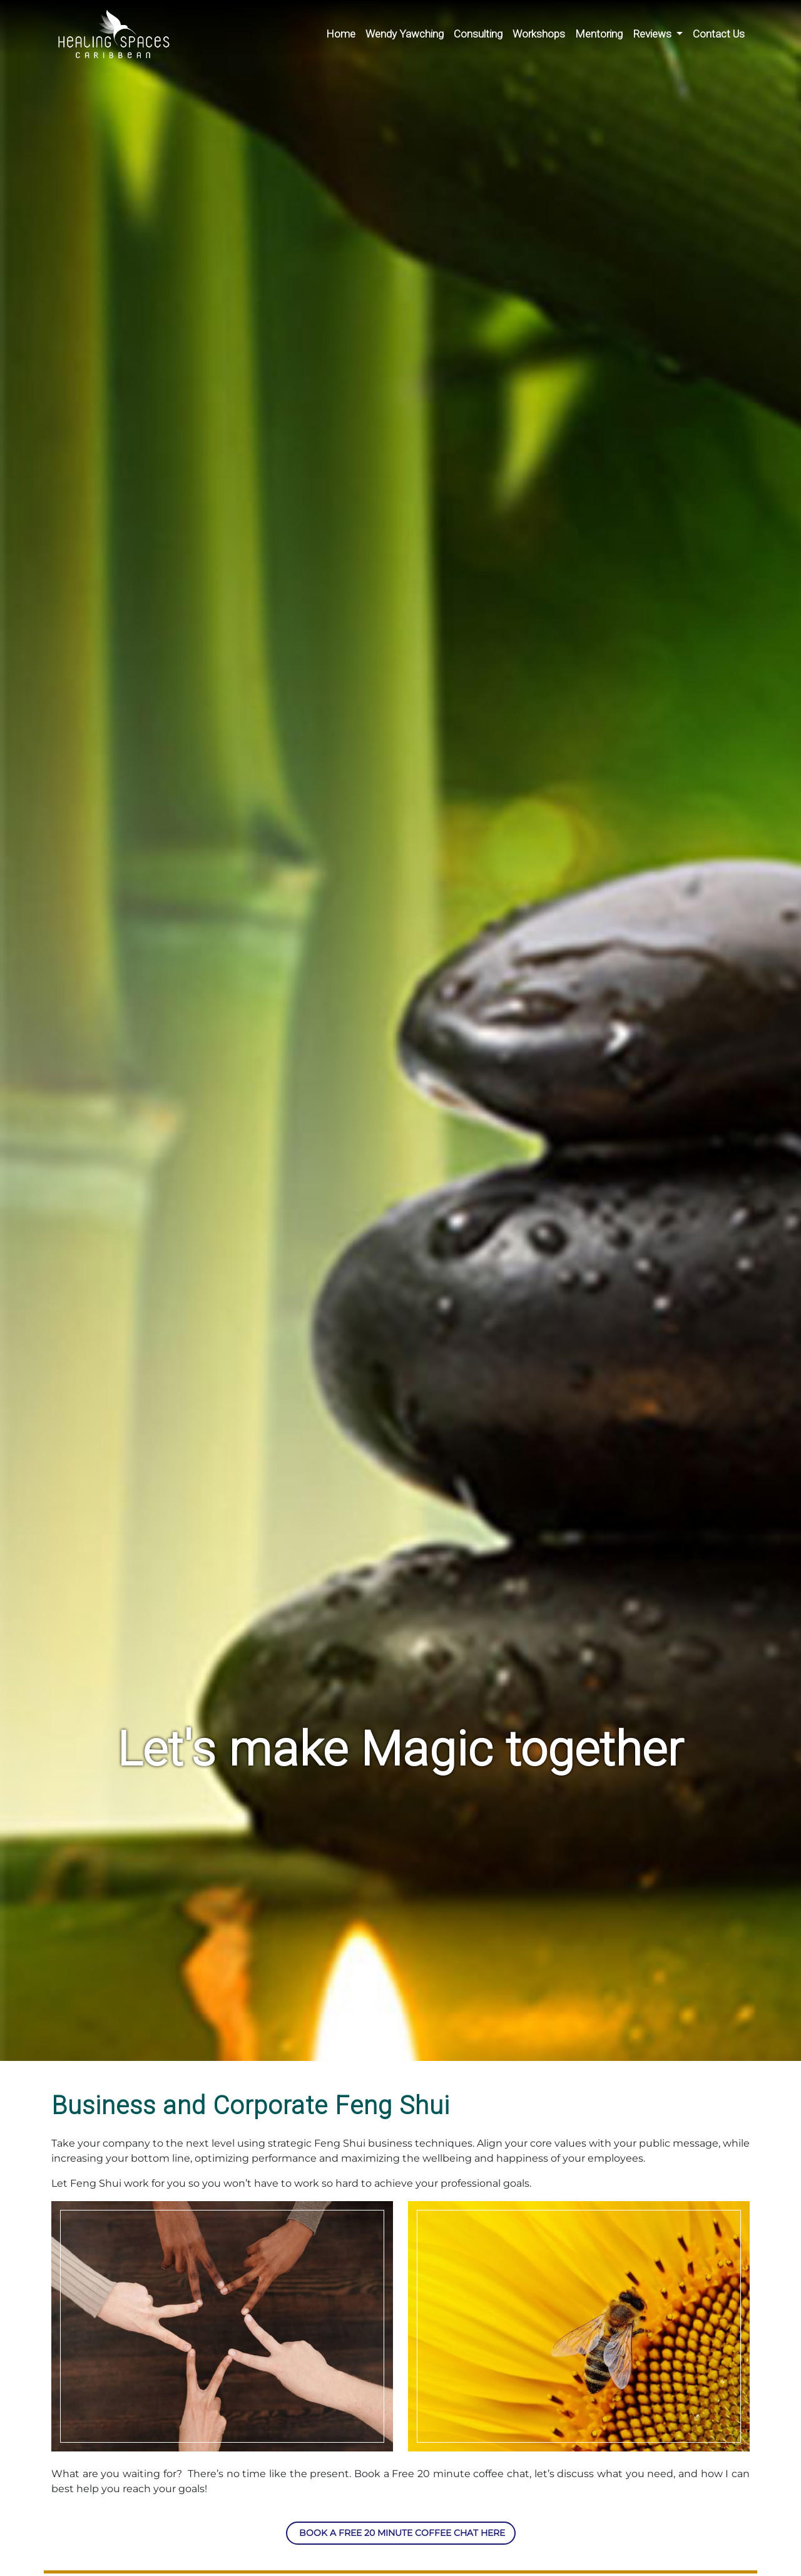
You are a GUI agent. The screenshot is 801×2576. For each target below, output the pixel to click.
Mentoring (599, 34)
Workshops (539, 34)
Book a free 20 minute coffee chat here (401, 2532)
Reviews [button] (653, 34)
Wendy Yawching (404, 34)
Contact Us (719, 34)
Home (340, 34)
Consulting (478, 34)
